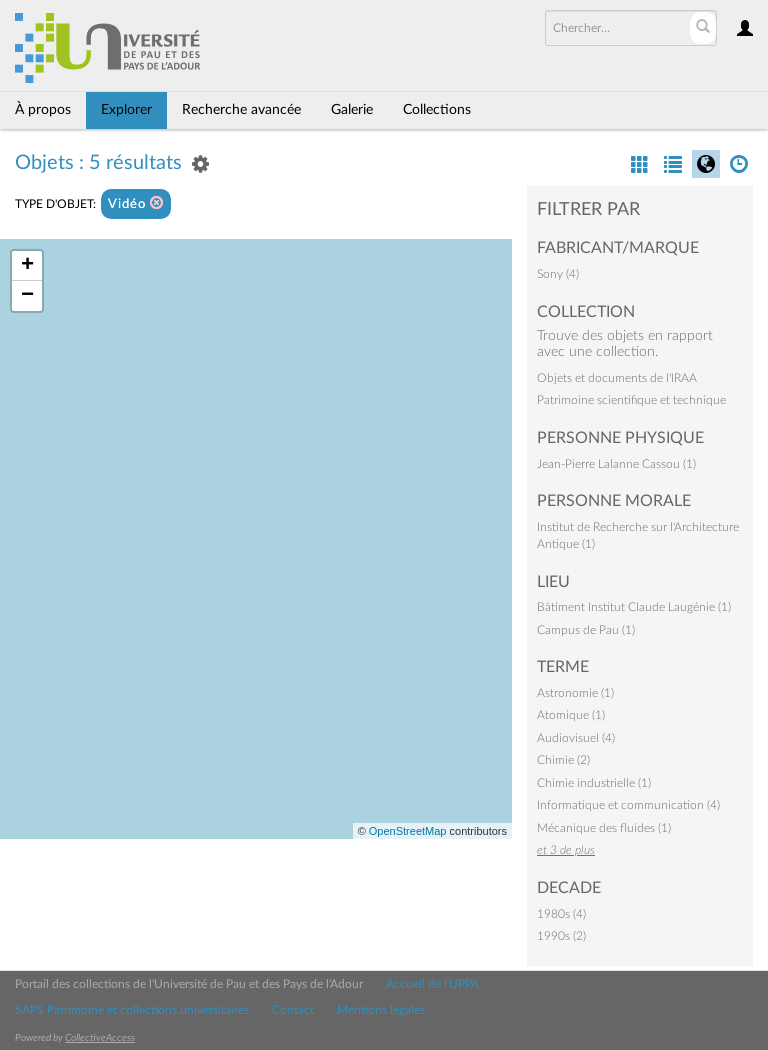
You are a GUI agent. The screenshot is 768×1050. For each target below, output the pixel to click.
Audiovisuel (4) (576, 738)
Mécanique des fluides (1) (604, 828)
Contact (293, 1010)
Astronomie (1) (575, 693)
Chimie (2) (563, 760)
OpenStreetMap (408, 831)
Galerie (352, 110)
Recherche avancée (241, 110)
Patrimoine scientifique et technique (631, 400)
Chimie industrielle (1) (594, 783)
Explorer (126, 110)
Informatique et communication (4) (628, 805)
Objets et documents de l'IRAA (617, 378)
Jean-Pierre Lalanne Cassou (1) (616, 464)
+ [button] (27, 266)
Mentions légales (381, 1010)
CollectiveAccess (100, 1038)
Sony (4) (558, 274)
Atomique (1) (571, 715)
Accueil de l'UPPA (432, 984)
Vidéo (136, 203)
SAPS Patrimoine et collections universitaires (132, 1010)
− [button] (27, 296)
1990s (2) (561, 936)
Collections (437, 110)
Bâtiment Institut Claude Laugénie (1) (634, 607)
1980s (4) (561, 914)
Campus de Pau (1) (586, 630)
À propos (43, 110)
